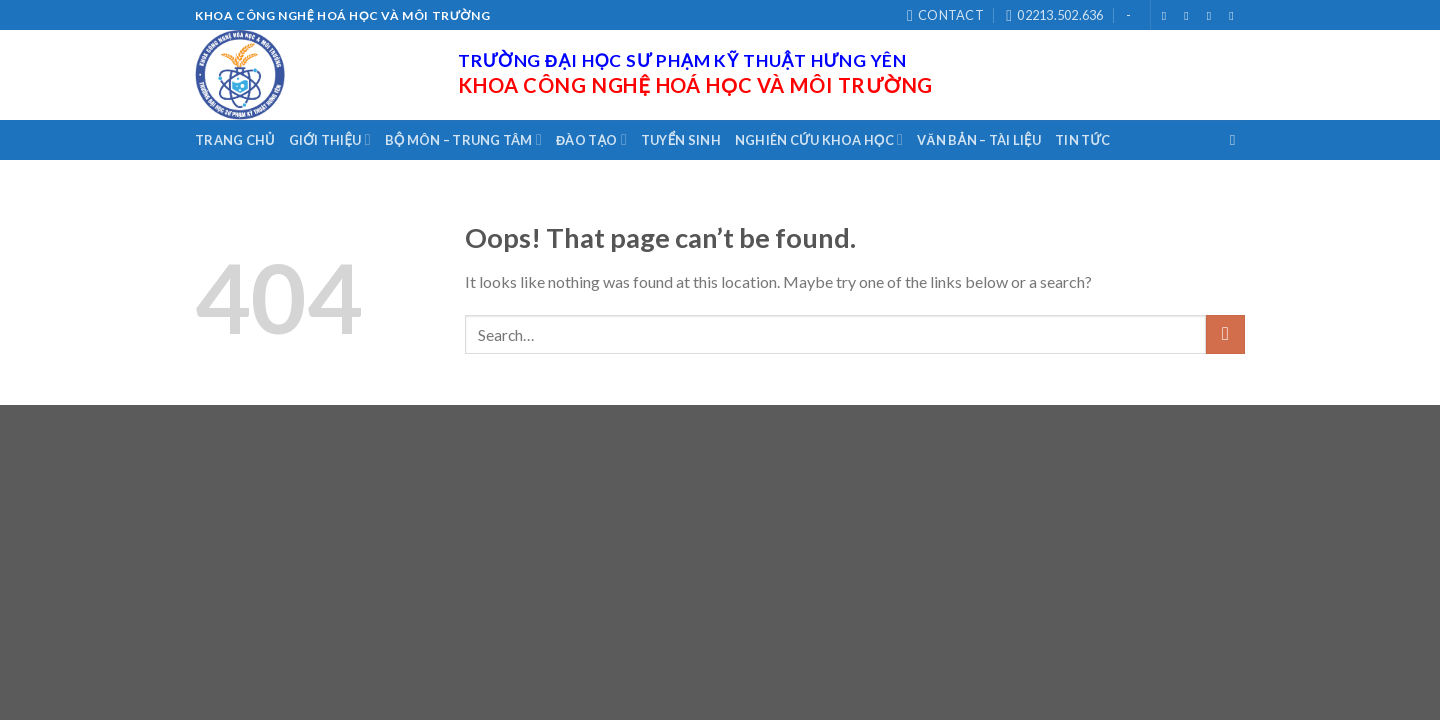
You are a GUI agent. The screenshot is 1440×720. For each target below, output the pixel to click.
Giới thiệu (330, 139)
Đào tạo (591, 139)
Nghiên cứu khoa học (819, 139)
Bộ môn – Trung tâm (463, 139)
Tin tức (1083, 140)
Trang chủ (235, 140)
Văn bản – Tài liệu (979, 140)
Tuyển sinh (681, 140)
